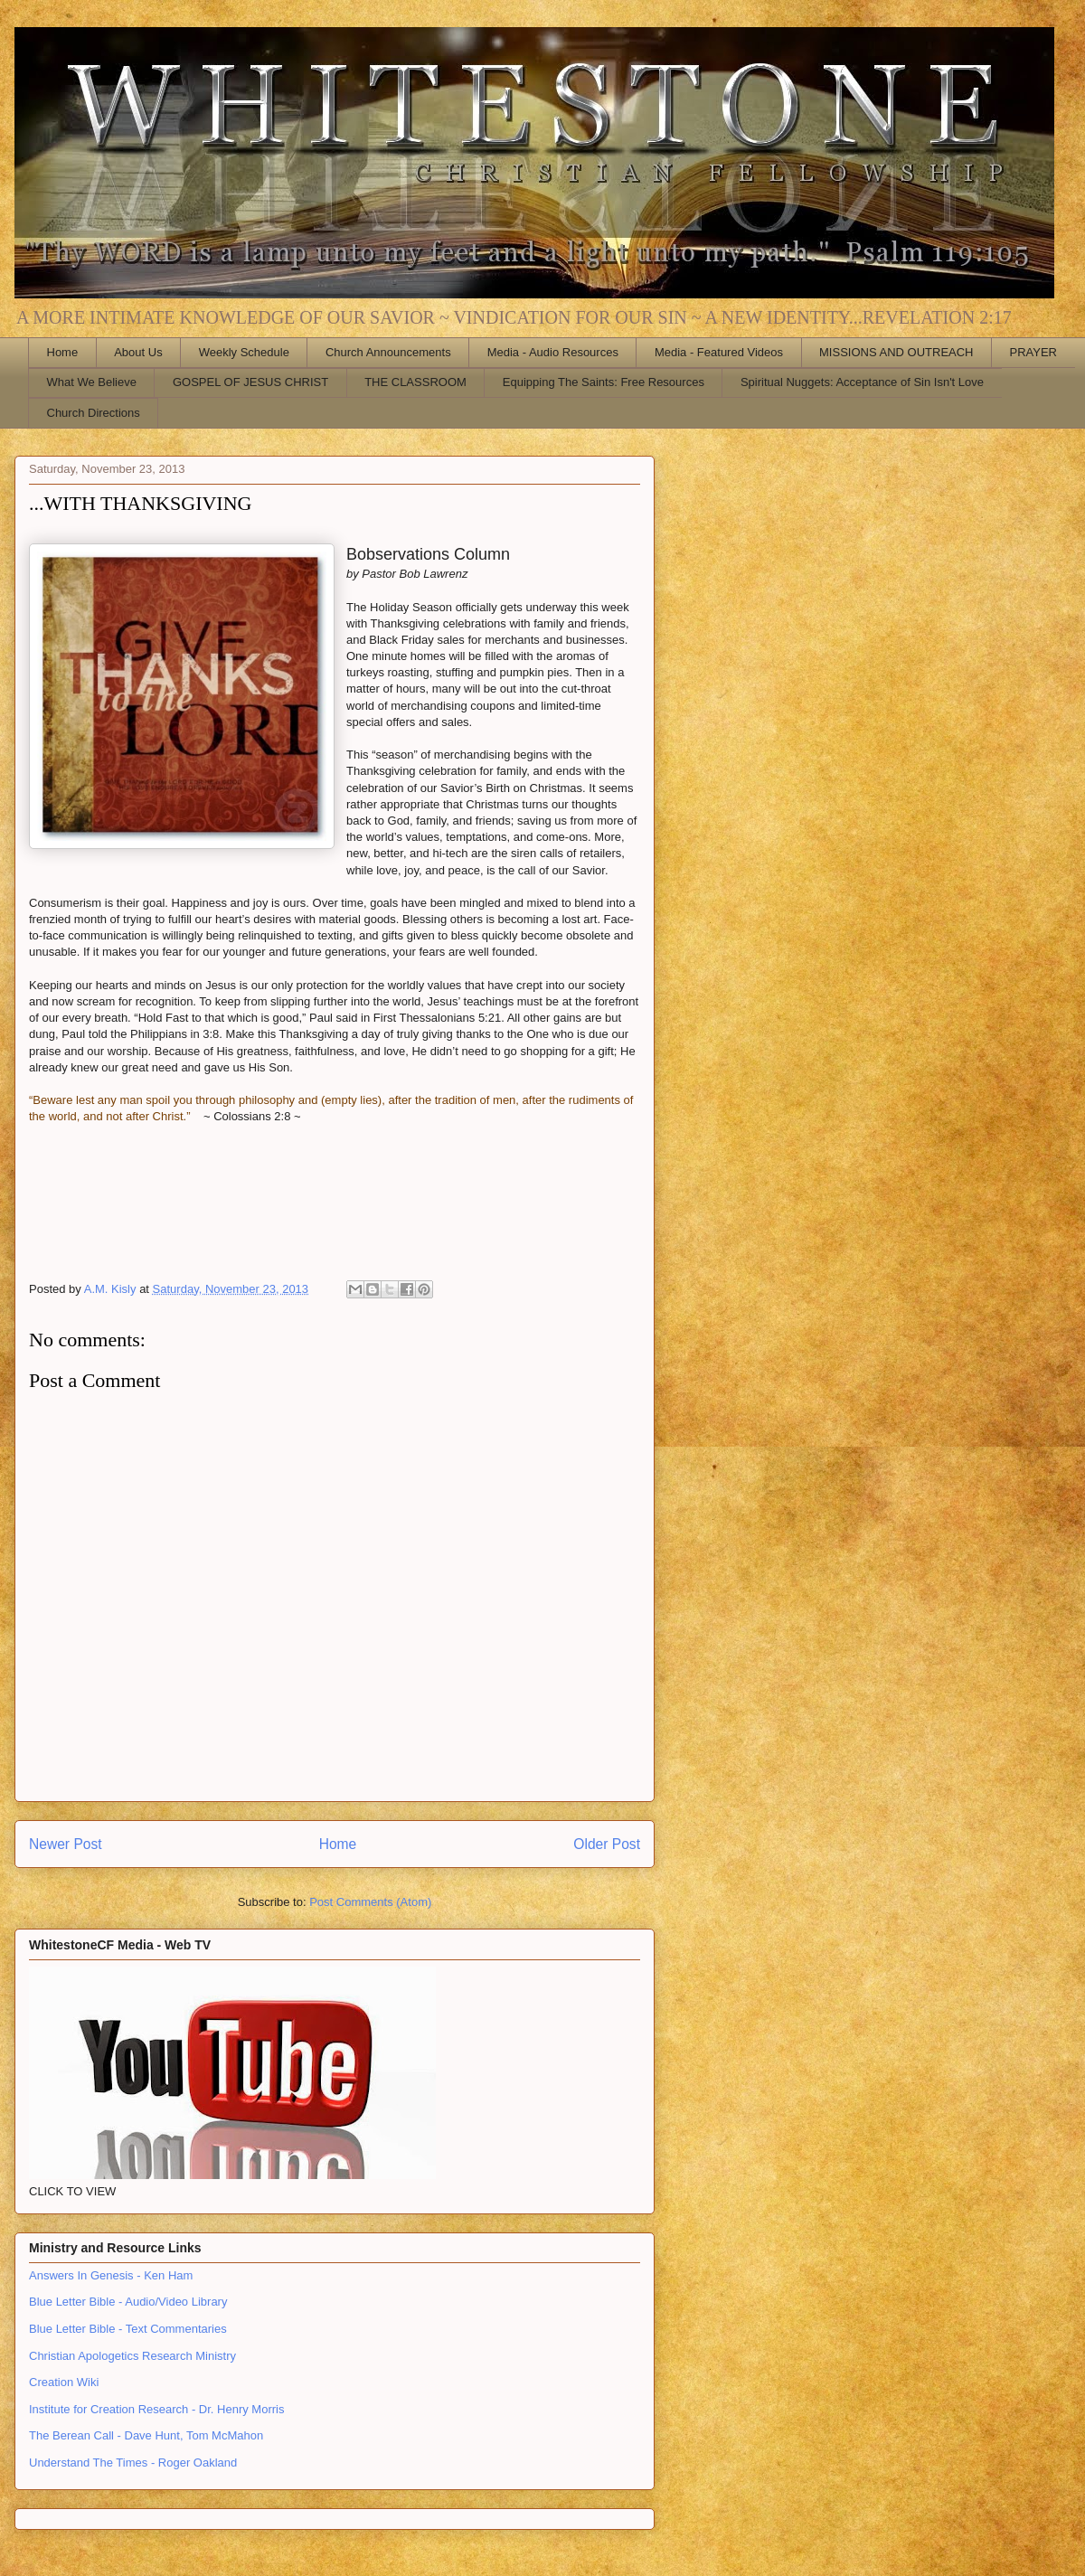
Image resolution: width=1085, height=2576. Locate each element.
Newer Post (65, 1844)
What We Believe (92, 382)
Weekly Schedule (244, 352)
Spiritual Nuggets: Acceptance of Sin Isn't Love (862, 382)
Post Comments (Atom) (370, 1902)
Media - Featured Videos (719, 352)
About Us (138, 352)
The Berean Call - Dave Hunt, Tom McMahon (146, 2435)
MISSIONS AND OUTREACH (896, 352)
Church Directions (93, 413)
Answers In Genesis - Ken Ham (111, 2275)
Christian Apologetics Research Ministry (132, 2356)
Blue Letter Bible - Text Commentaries (128, 2328)
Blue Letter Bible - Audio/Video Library (128, 2301)
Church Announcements (388, 352)
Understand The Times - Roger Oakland (133, 2462)
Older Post (606, 1844)
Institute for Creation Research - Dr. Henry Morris (156, 2409)
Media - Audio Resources (552, 352)
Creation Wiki (64, 2382)
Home (63, 352)
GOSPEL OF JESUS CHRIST (250, 382)
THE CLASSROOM (415, 382)
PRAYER (1034, 352)
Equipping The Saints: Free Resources (603, 382)
